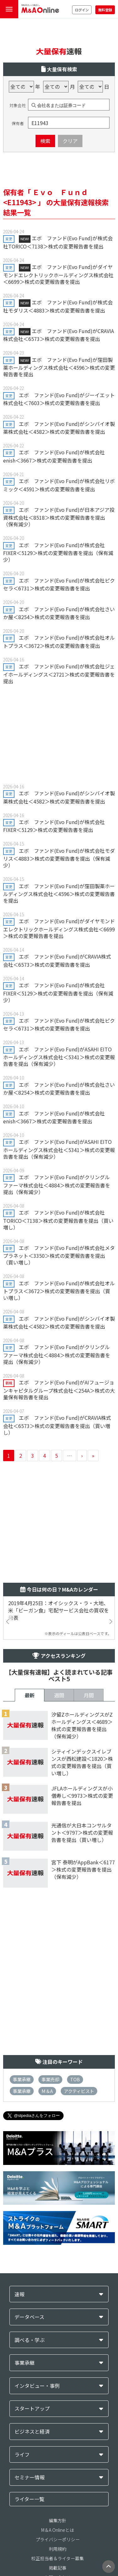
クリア (70, 141)
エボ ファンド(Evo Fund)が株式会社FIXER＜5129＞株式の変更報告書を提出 (54, 826)
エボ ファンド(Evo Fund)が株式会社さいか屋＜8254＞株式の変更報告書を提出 (59, 613)
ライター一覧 (29, 2499)
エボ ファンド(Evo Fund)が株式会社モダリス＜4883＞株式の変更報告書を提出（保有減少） (59, 858)
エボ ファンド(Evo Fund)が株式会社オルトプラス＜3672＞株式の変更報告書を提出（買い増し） (59, 1290)
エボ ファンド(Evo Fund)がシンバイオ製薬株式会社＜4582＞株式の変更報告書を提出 (59, 427)
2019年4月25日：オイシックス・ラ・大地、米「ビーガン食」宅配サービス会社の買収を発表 (58, 1610)
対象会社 (17, 105)
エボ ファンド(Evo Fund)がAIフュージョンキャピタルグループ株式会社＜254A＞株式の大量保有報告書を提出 (59, 1389)
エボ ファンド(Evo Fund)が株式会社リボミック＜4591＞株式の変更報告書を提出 (59, 485)
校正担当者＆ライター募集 (57, 2558)
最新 (30, 1695)
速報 (19, 2294)
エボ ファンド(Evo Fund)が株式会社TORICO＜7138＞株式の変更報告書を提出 (58, 242)
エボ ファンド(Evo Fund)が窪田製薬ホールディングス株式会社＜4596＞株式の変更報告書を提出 (59, 367)
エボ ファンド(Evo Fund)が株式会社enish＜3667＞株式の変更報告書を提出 (54, 456)
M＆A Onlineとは (57, 2530)
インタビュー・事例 (37, 2385)
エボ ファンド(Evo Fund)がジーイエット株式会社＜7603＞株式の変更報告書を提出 (59, 399)
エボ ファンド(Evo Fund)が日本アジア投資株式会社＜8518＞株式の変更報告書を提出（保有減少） (59, 517)
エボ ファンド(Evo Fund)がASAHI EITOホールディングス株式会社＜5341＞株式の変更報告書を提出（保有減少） (59, 1056)
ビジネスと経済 (32, 2431)
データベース (29, 2317)
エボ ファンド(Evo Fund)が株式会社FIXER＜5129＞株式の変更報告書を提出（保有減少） (58, 552)
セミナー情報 (29, 2477)
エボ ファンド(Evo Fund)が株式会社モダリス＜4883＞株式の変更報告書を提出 (58, 306)
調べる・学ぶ (29, 2340)
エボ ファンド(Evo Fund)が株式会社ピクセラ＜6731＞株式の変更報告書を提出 (59, 584)
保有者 (18, 123)
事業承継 (22, 2079)
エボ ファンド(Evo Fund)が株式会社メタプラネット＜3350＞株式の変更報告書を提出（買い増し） (59, 1255)
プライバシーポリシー (58, 2539)
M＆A (47, 2091)
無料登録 (105, 9)
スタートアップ (32, 2408)
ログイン (82, 9)
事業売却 (50, 2079)
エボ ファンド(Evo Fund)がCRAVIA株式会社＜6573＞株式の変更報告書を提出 (58, 335)
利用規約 (57, 2549)
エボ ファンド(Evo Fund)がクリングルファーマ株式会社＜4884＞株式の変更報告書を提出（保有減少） (56, 1184)
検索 (45, 141)
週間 (59, 1695)
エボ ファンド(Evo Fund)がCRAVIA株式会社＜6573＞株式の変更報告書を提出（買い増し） (57, 1425)
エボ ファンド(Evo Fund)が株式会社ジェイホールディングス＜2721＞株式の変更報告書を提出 (59, 673)
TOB (75, 2079)
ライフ (22, 2454)
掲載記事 (57, 2568)
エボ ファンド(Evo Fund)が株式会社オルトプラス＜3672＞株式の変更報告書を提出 (59, 641)
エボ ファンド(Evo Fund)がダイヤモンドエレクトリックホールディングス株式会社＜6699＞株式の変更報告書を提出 (58, 274)
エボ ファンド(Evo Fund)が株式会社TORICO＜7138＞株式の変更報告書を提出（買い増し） (58, 1220)
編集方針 (57, 2520)
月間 (89, 1695)
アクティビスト (79, 2091)
